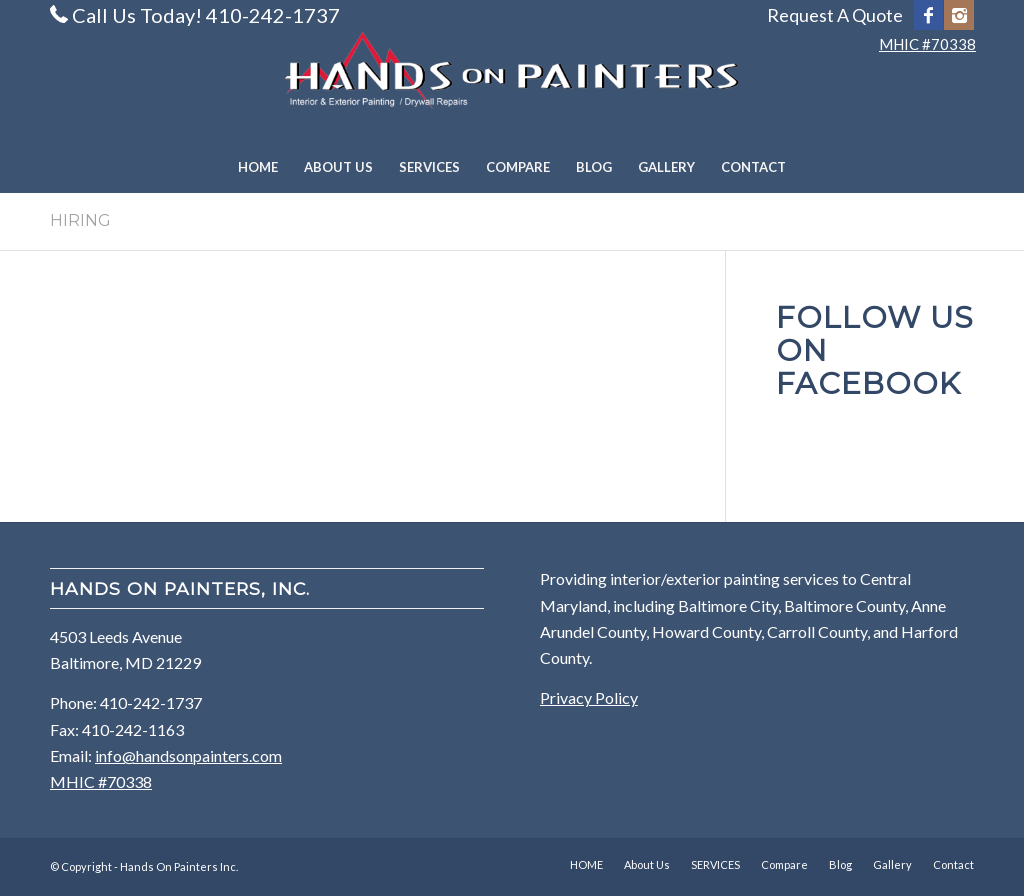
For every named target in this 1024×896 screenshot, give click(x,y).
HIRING (80, 220)
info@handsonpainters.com (188, 755)
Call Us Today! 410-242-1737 (206, 15)
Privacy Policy (589, 697)
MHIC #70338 (927, 44)
